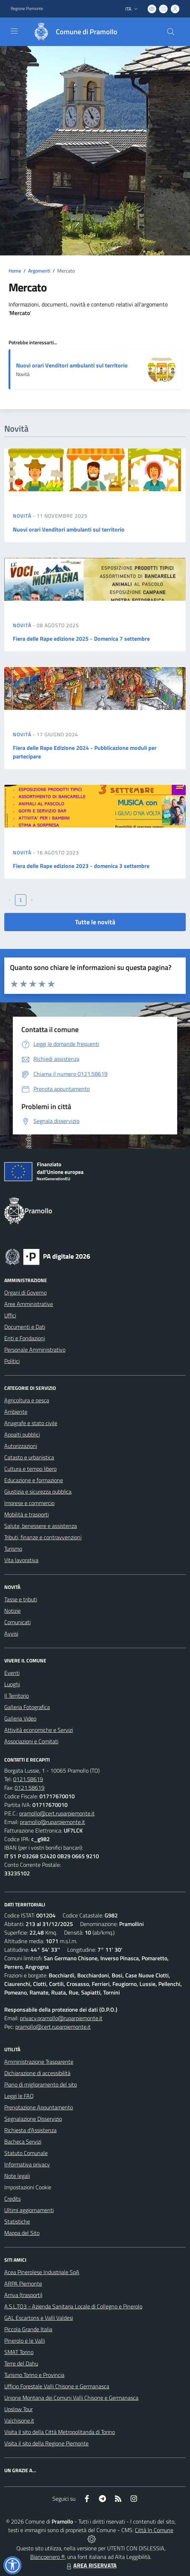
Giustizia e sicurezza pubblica (38, 1491)
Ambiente (15, 1411)
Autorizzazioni (20, 1446)
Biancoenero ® (47, 2556)
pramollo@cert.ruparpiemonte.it (57, 1813)
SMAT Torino (18, 2352)
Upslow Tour (18, 2409)
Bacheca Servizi (22, 2141)
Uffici (10, 1315)
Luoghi (12, 1684)
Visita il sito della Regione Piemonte (46, 2443)
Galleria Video (20, 1718)
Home (15, 270)
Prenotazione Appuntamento (38, 2107)
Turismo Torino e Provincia (34, 2375)
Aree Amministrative (28, 1304)
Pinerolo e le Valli (24, 2340)
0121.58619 (28, 1779)
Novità (23, 515)
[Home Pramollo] (72, 32)
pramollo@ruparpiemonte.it (52, 1822)
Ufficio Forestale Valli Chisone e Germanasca (56, 2386)
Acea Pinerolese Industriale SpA (41, 2272)
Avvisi (11, 1633)
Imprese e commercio (29, 1503)
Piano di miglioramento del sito (40, 2084)
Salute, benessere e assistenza (40, 1525)
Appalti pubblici (22, 1434)
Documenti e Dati (24, 1326)
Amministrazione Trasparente (38, 2061)
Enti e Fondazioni (24, 1338)
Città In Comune (154, 2530)
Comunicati (17, 1622)
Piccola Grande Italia (28, 2329)
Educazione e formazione (33, 1480)
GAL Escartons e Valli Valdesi (38, 2317)
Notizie (12, 1610)
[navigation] (14, 31)
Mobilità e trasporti (26, 1514)
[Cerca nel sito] (170, 31)
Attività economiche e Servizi (38, 1730)
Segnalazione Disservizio (33, 2118)
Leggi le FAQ (19, 2096)
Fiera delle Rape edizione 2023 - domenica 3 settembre (81, 866)
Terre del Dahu (21, 2363)
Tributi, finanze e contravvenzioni (42, 1537)
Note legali (17, 2175)
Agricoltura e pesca (26, 1400)
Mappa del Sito (21, 2233)
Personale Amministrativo (34, 1349)
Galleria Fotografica (27, 1707)
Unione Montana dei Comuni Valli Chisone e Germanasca (71, 2397)
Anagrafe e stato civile (30, 1423)
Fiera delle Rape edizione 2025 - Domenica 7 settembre (81, 638)
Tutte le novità (95, 922)
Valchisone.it (19, 2420)
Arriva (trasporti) (23, 2295)
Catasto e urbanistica (29, 1457)
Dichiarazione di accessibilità (37, 2073)
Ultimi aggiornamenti (29, 2210)
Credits (12, 2198)
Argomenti (39, 270)
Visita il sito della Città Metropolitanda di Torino (59, 2432)
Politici (12, 1361)
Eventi (12, 1672)
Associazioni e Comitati (31, 1741)
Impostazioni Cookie (27, 2187)
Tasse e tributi (20, 1599)
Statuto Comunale (26, 2153)
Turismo (13, 1548)
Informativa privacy (27, 2164)
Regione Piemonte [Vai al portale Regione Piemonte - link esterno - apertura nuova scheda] (27, 8)
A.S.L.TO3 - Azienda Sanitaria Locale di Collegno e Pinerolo (73, 2306)
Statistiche (17, 2221)
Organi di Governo (25, 1292)
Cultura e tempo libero (30, 1468)
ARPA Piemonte (23, 2283)
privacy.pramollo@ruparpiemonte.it (61, 2018)
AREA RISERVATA (91, 2565)
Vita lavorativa (21, 1560)
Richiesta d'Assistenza (30, 2130)
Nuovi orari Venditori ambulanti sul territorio (72, 365)
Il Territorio (16, 1695)
